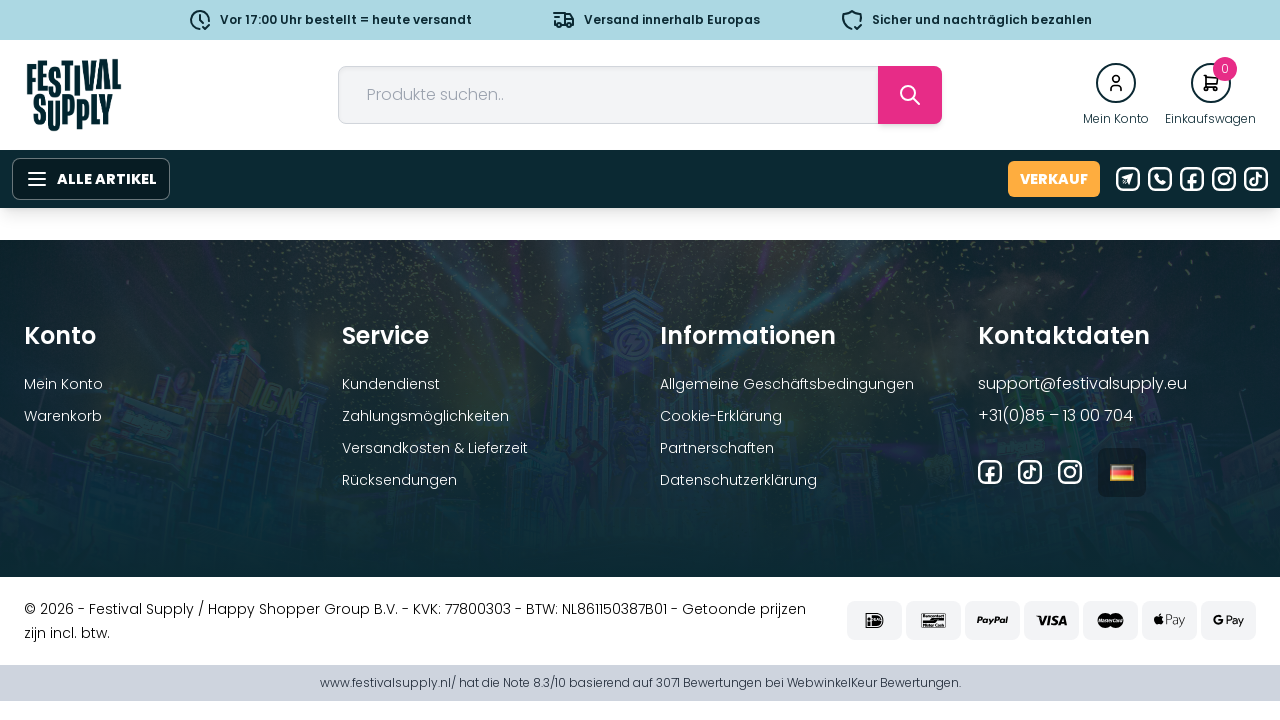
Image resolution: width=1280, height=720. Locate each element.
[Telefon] (1160, 179)
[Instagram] (1224, 179)
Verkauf (1054, 179)
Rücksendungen (399, 480)
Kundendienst (391, 384)
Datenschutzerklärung (738, 480)
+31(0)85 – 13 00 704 (1055, 415)
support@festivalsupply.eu (1082, 383)
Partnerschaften (717, 448)
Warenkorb (63, 416)
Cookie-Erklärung (721, 416)
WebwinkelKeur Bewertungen (873, 682)
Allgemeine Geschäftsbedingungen (787, 384)
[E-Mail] (1128, 179)
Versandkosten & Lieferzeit (435, 448)
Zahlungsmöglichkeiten (425, 416)
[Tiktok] (1256, 179)
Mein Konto (63, 384)
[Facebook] (1192, 179)
